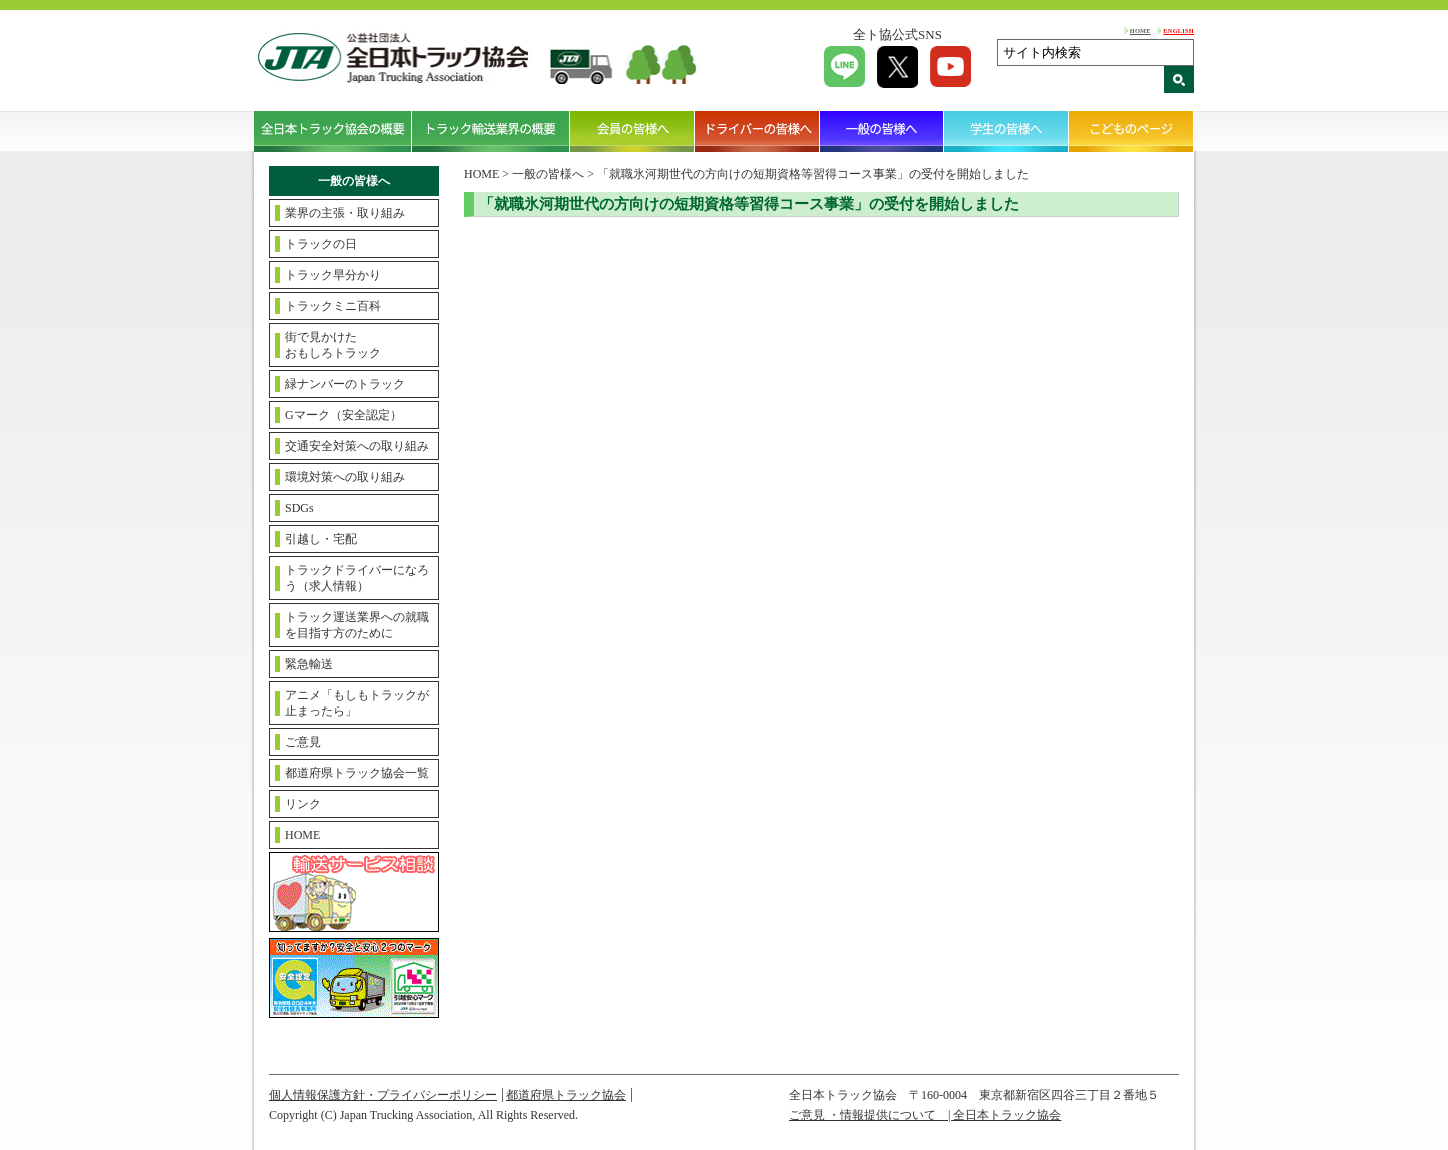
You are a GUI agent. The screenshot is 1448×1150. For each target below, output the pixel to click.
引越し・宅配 (321, 539)
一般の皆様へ (882, 131)
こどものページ (1131, 131)
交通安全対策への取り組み (357, 446)
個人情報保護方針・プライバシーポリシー (383, 1095)
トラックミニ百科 (333, 306)
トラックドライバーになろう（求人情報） (357, 578)
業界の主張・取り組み (345, 213)
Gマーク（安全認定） (343, 415)
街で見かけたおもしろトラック (333, 345)
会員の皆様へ (632, 131)
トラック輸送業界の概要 (491, 131)
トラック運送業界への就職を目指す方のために (357, 625)
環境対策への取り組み (345, 477)
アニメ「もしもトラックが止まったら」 (357, 703)
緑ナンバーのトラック (345, 384)
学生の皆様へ (1006, 131)
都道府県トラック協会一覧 (357, 773)
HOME (1140, 30)
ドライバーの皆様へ (757, 131)
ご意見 (303, 742)
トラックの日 (321, 244)
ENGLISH (1178, 30)
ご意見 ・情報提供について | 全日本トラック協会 (925, 1115)
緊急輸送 (309, 664)
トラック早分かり (333, 275)
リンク (303, 804)
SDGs (299, 508)
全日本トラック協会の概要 (333, 131)
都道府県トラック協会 (566, 1095)
